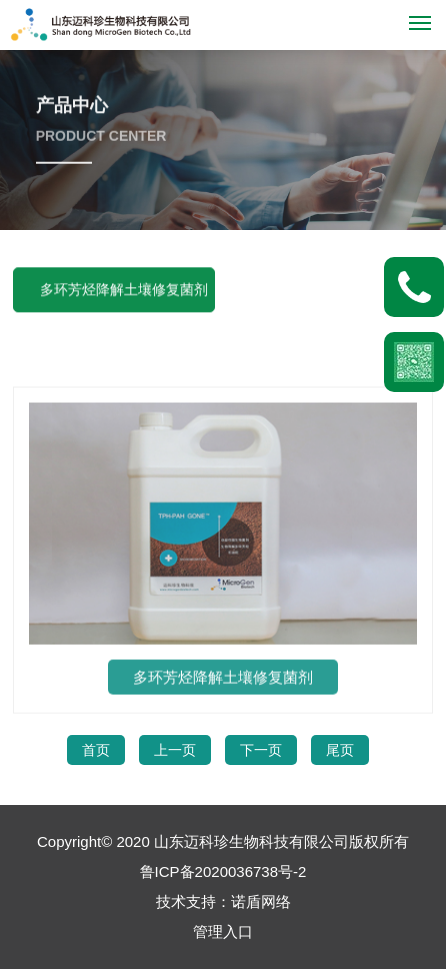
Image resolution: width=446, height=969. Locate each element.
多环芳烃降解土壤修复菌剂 (124, 291)
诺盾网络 (261, 901)
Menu (423, 14)
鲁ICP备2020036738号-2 (223, 871)
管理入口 (223, 931)
